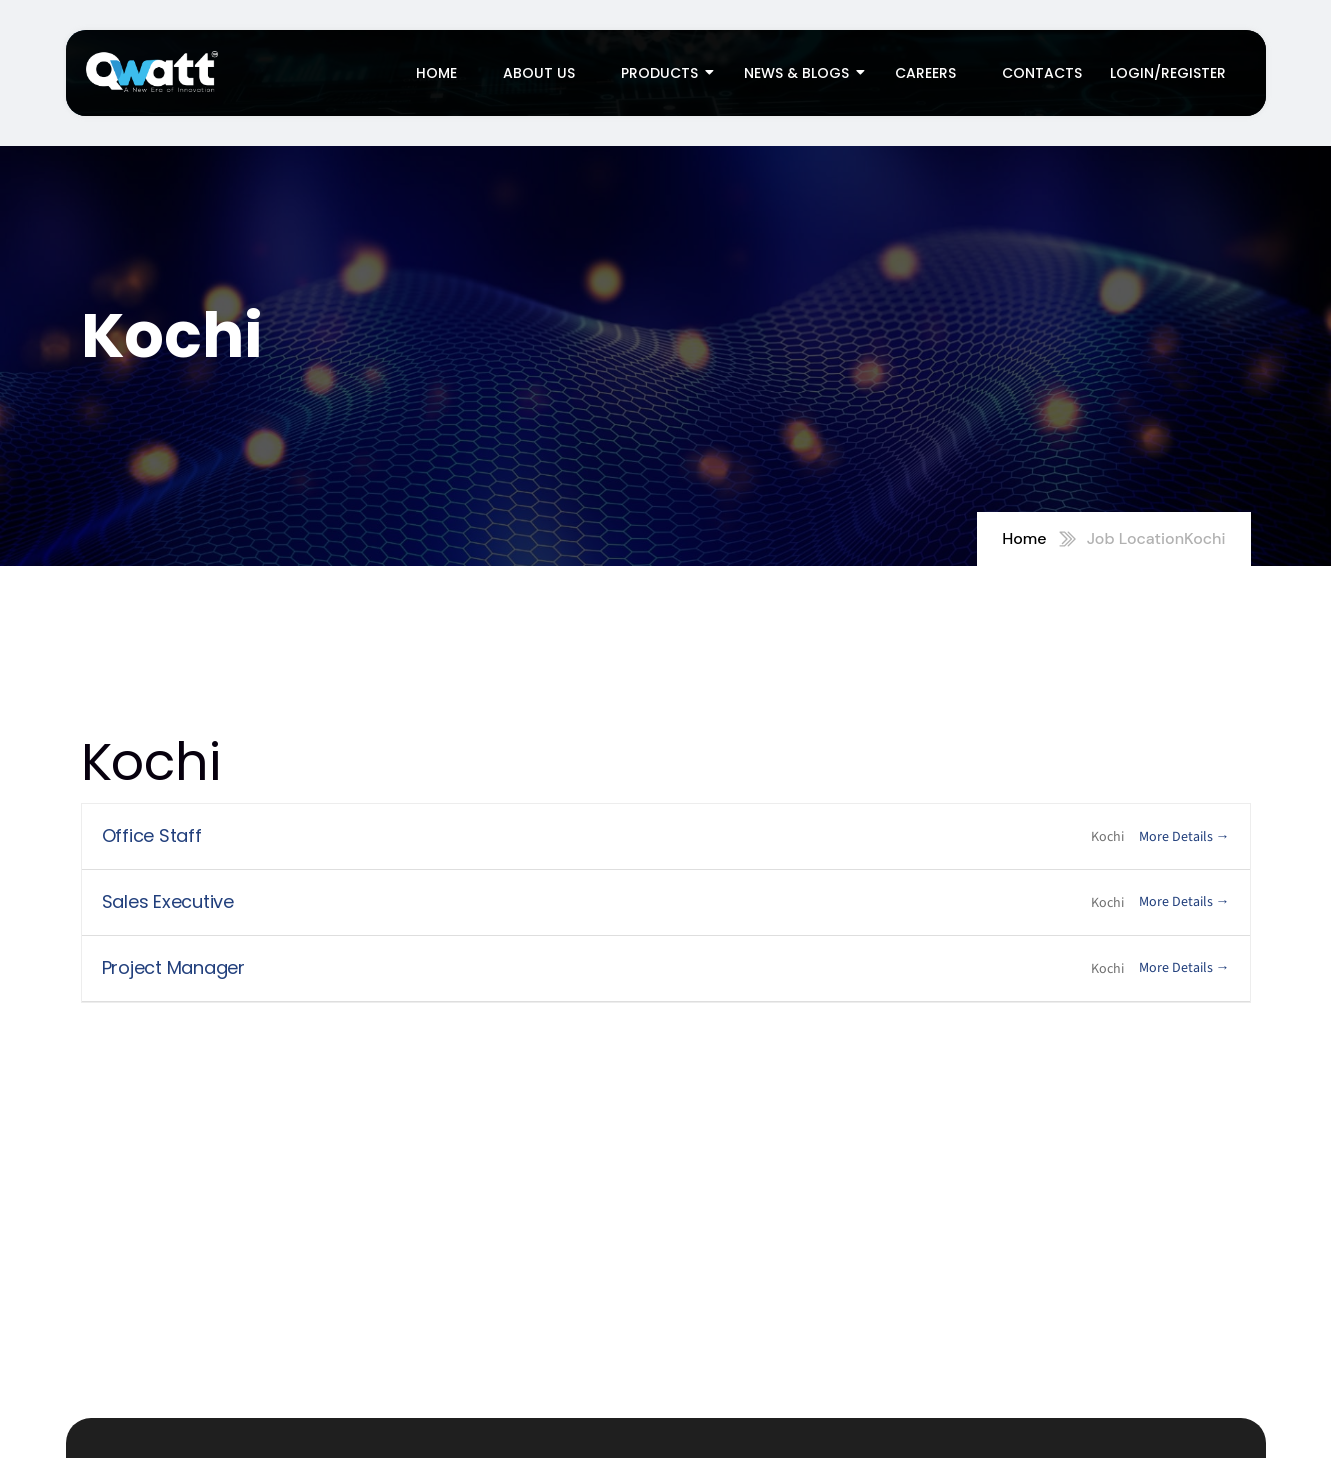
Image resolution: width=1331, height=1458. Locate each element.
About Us (539, 73)
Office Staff (152, 835)
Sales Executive (168, 901)
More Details (1184, 837)
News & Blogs (800, 73)
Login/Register (1168, 73)
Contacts (1042, 73)
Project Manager (173, 967)
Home (436, 73)
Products (663, 73)
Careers (925, 73)
